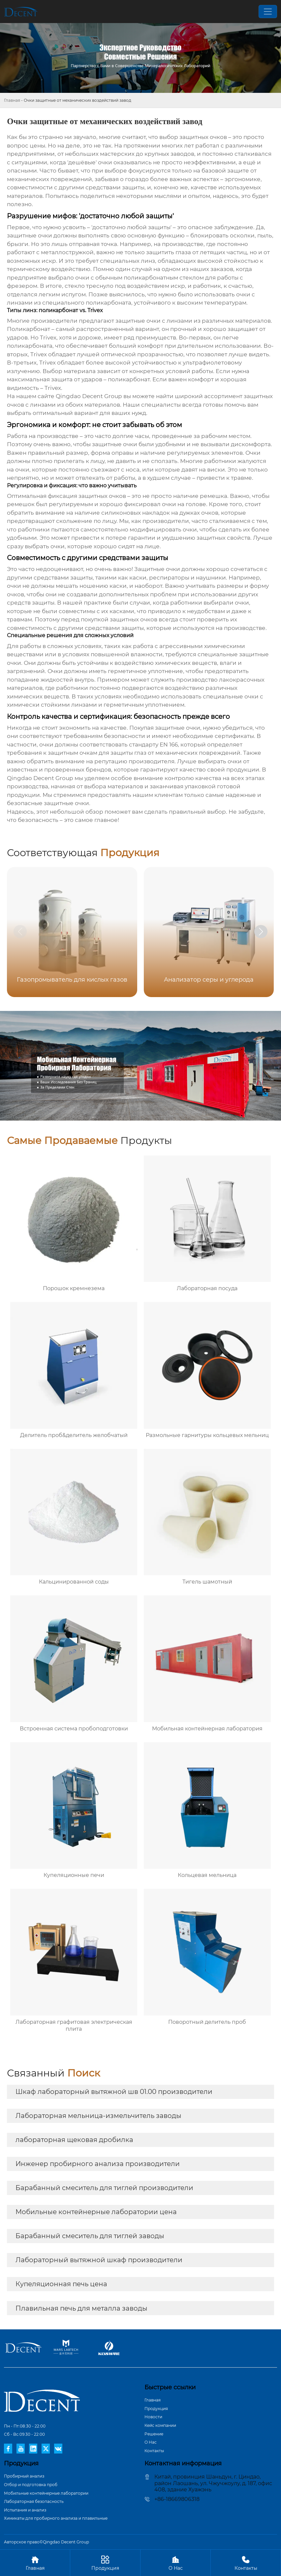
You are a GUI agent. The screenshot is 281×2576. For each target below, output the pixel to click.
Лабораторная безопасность (34, 2501)
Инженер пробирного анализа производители (98, 2164)
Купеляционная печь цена (61, 2284)
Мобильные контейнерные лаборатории (46, 2493)
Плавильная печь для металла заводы (81, 2308)
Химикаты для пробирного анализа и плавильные (56, 2518)
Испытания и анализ (25, 2510)
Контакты (154, 2450)
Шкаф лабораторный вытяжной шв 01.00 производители (114, 2092)
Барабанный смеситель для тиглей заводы (90, 2236)
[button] (260, 931)
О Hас (150, 2442)
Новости (153, 2416)
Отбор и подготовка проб (30, 2484)
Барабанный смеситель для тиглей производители (104, 2188)
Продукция (156, 2408)
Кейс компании (160, 2425)
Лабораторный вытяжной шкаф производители (99, 2260)
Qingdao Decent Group (89, 396)
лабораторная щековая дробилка (74, 2140)
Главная (12, 100)
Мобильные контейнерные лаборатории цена (96, 2212)
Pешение (153, 2433)
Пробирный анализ (24, 2476)
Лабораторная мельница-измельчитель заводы (98, 2116)
